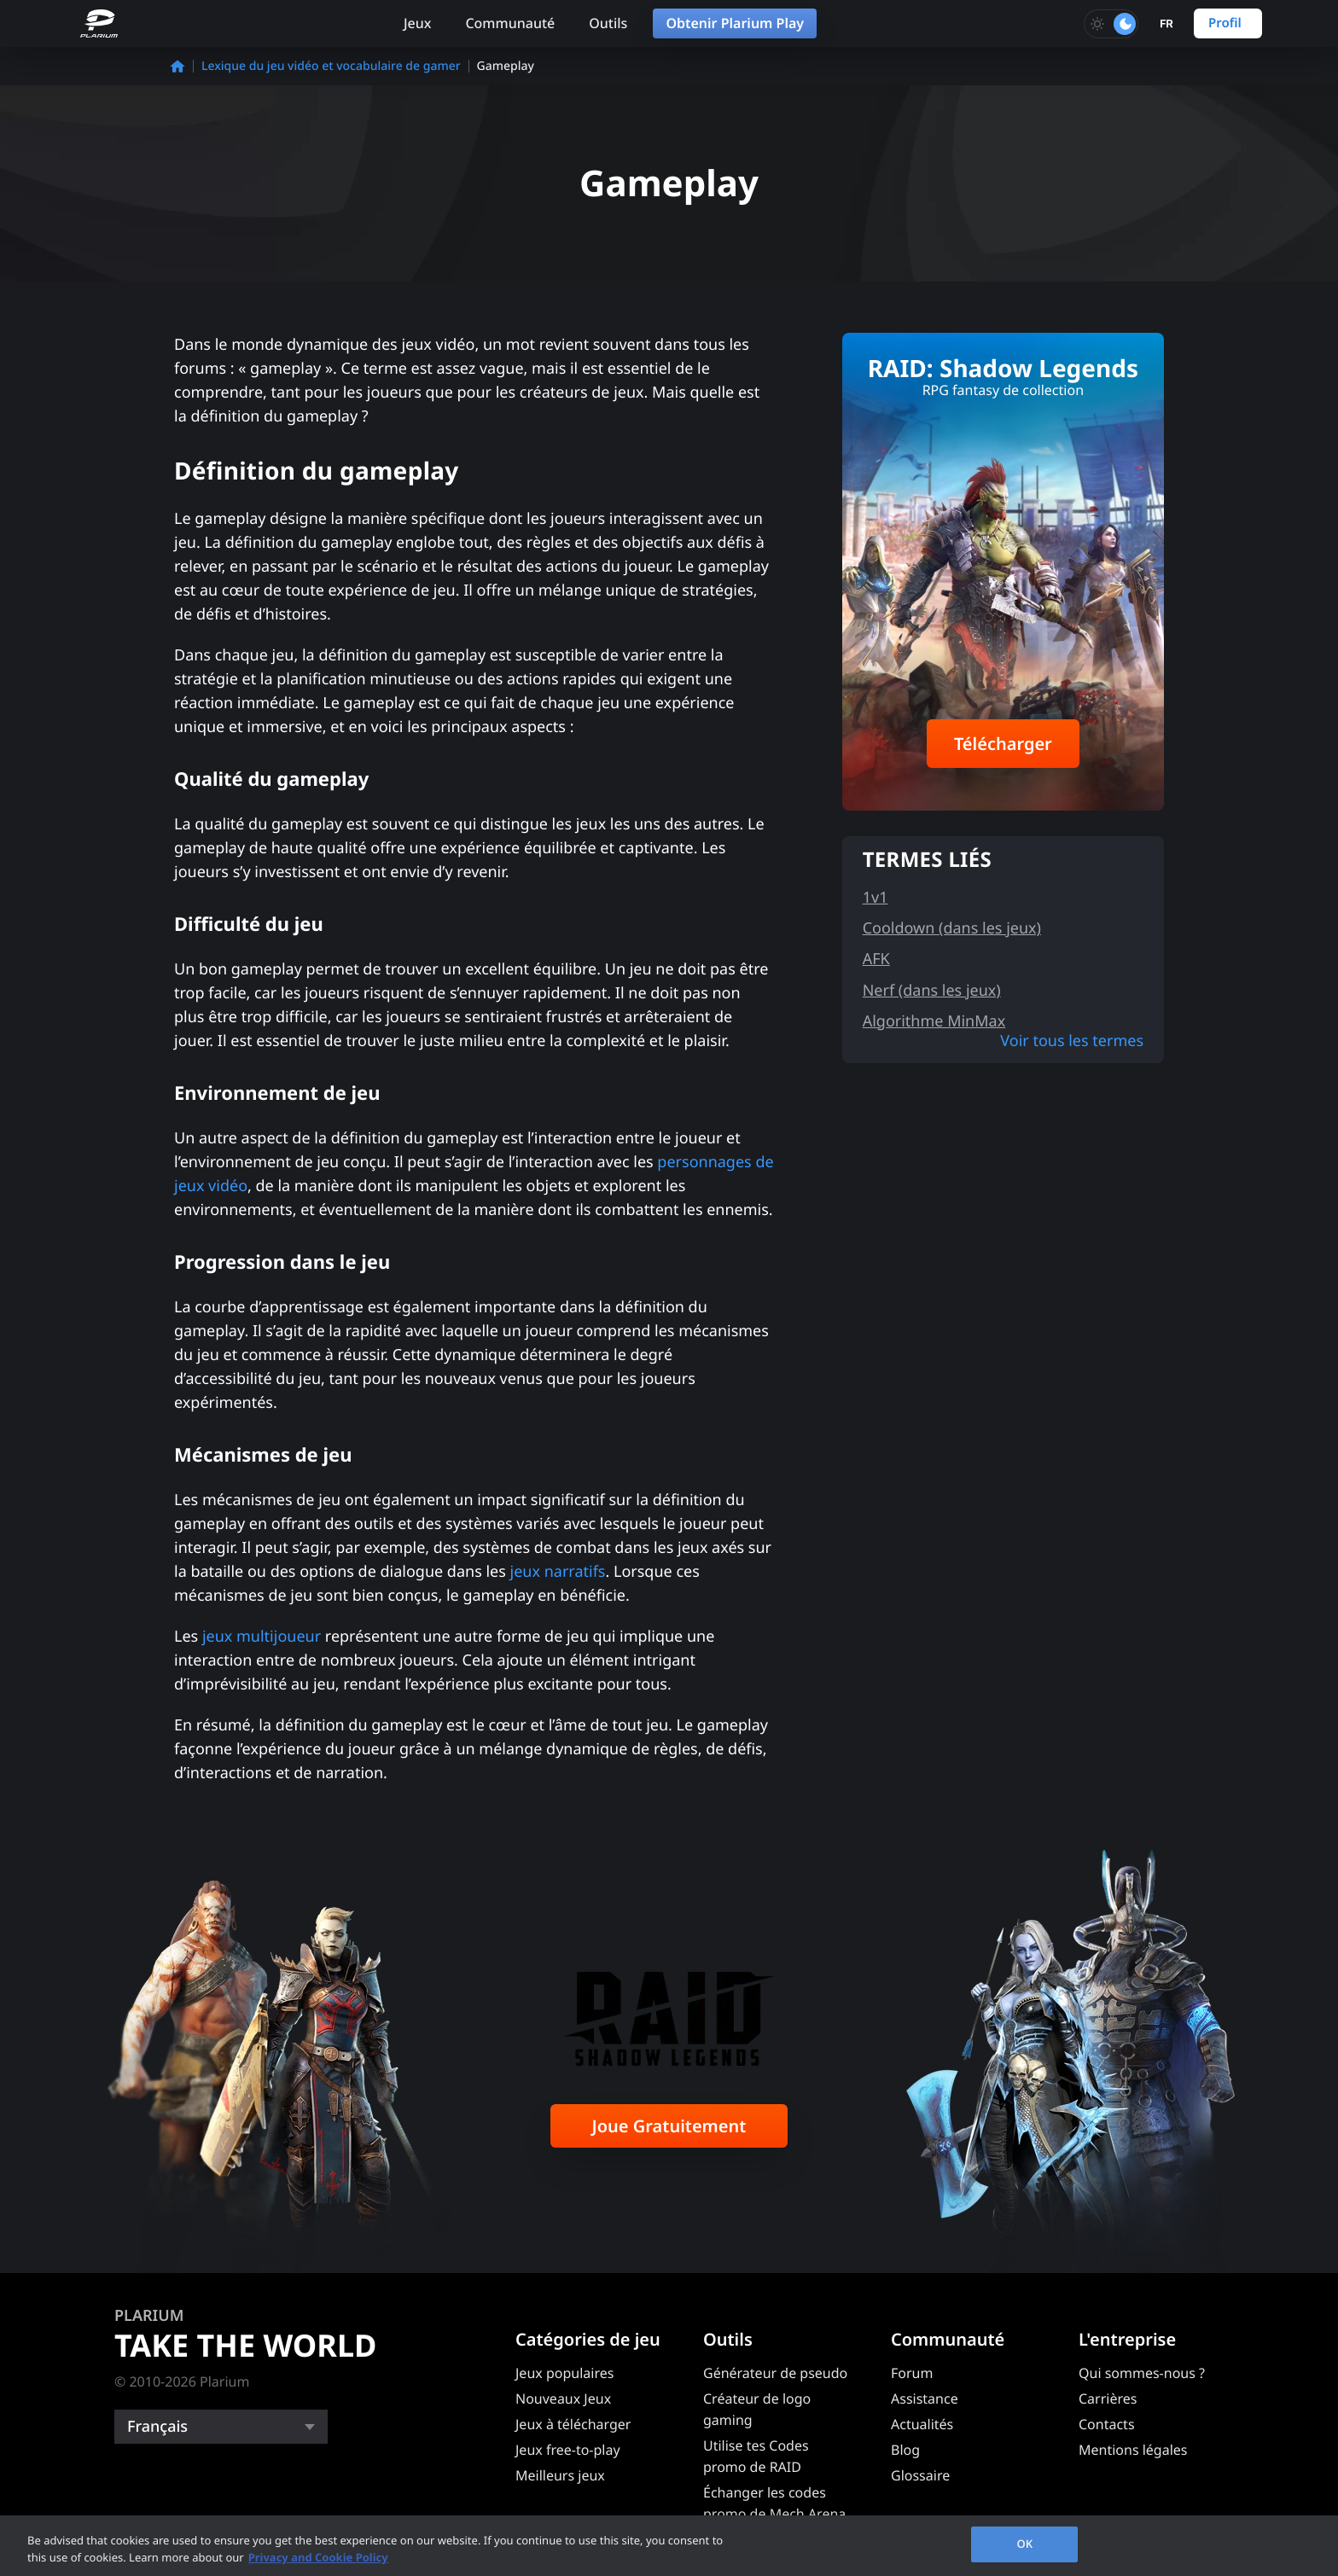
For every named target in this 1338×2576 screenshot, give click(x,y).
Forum (912, 2373)
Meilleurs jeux (560, 2475)
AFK (876, 959)
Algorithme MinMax (934, 1021)
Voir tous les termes (1071, 1041)
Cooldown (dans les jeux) (952, 928)
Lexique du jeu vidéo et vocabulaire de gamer (331, 66)
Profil (1225, 23)
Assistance (924, 2398)
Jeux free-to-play (567, 2449)
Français (157, 2426)
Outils (608, 23)
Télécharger (1003, 743)
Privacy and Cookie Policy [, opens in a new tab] (318, 2557)
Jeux (418, 23)
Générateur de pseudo (775, 2373)
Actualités (922, 2424)
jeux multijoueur (261, 1636)
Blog (905, 2449)
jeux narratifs (558, 1571)
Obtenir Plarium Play (735, 23)
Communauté (510, 23)
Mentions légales (1133, 2449)
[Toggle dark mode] (1111, 23)
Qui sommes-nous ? (1142, 2373)
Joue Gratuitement (669, 2125)
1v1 (875, 897)
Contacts (1107, 2424)
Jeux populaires (564, 2373)
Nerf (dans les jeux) (932, 990)
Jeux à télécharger (573, 2424)
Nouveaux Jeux (563, 2398)
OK (1024, 2543)
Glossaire (920, 2475)
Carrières (1108, 2398)
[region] (669, 2545)
